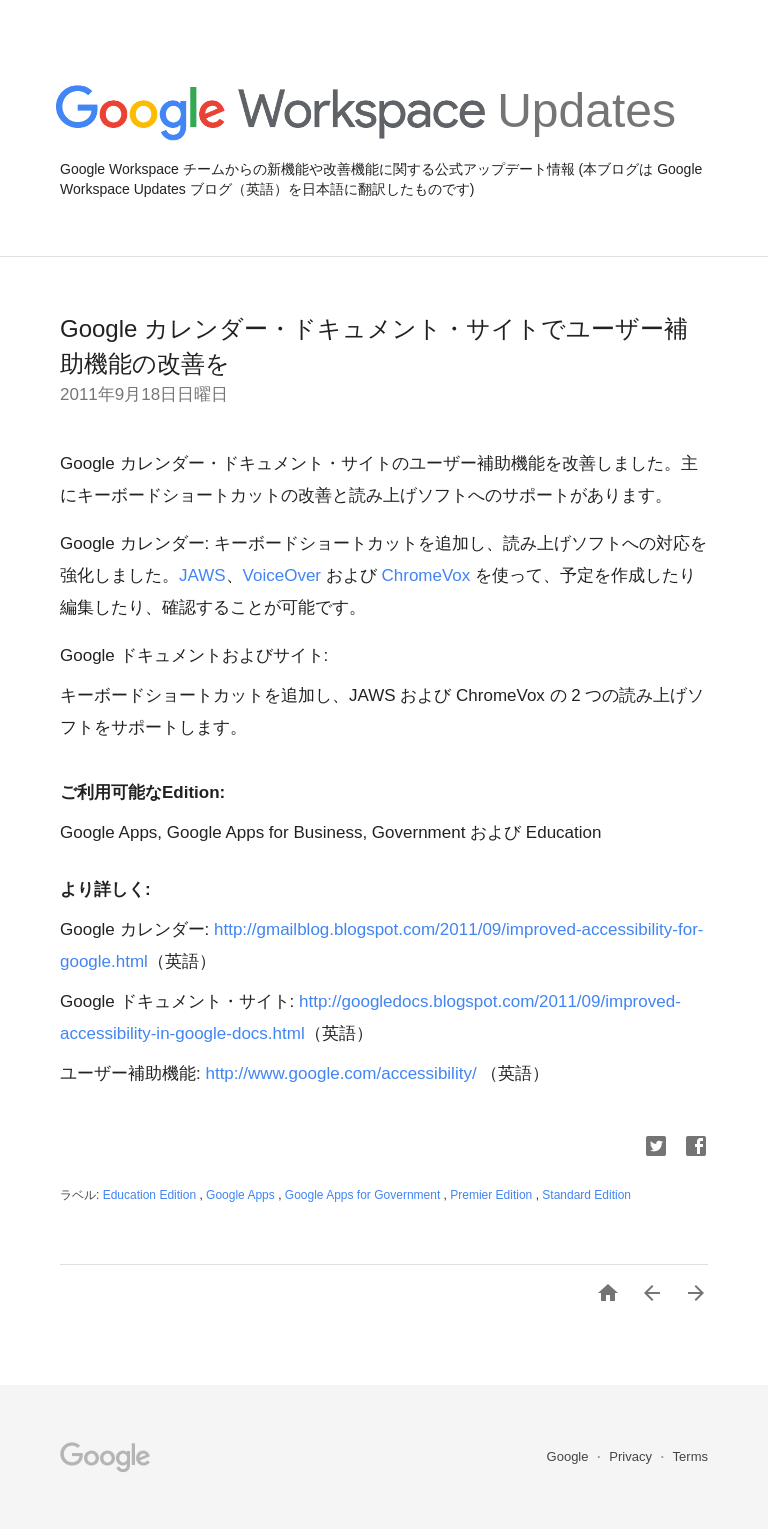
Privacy (632, 1456)
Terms (690, 1456)
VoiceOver (284, 575)
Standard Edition (586, 1195)
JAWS (202, 575)
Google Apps (242, 1195)
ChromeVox (428, 575)
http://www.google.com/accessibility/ (340, 1073)
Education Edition (151, 1195)
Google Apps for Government (364, 1195)
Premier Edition (492, 1195)
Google (570, 1456)
